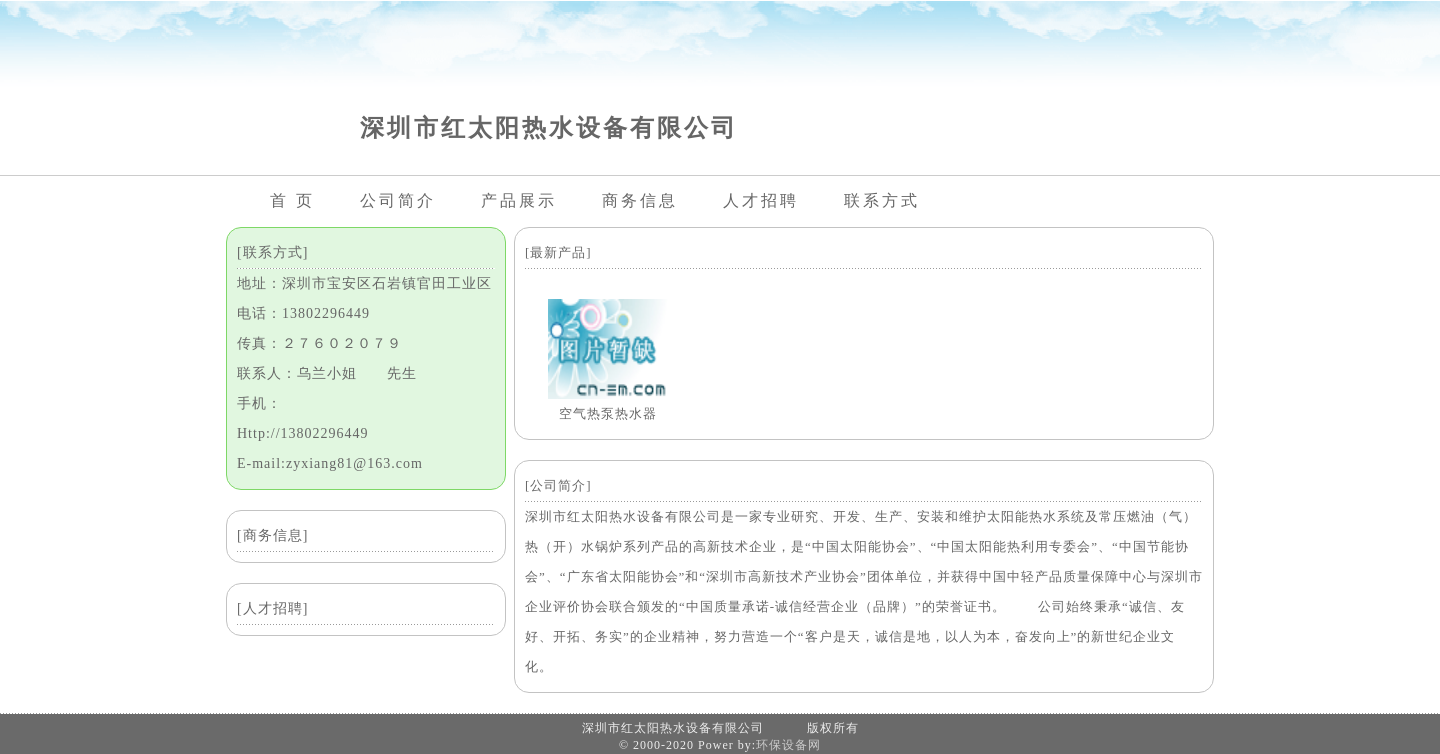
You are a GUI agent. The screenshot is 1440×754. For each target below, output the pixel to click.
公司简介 (398, 200)
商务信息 (640, 200)
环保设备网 (788, 745)
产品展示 (519, 200)
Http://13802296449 (303, 433)
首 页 (292, 200)
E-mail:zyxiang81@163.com (330, 463)
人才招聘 (761, 200)
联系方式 (882, 200)
